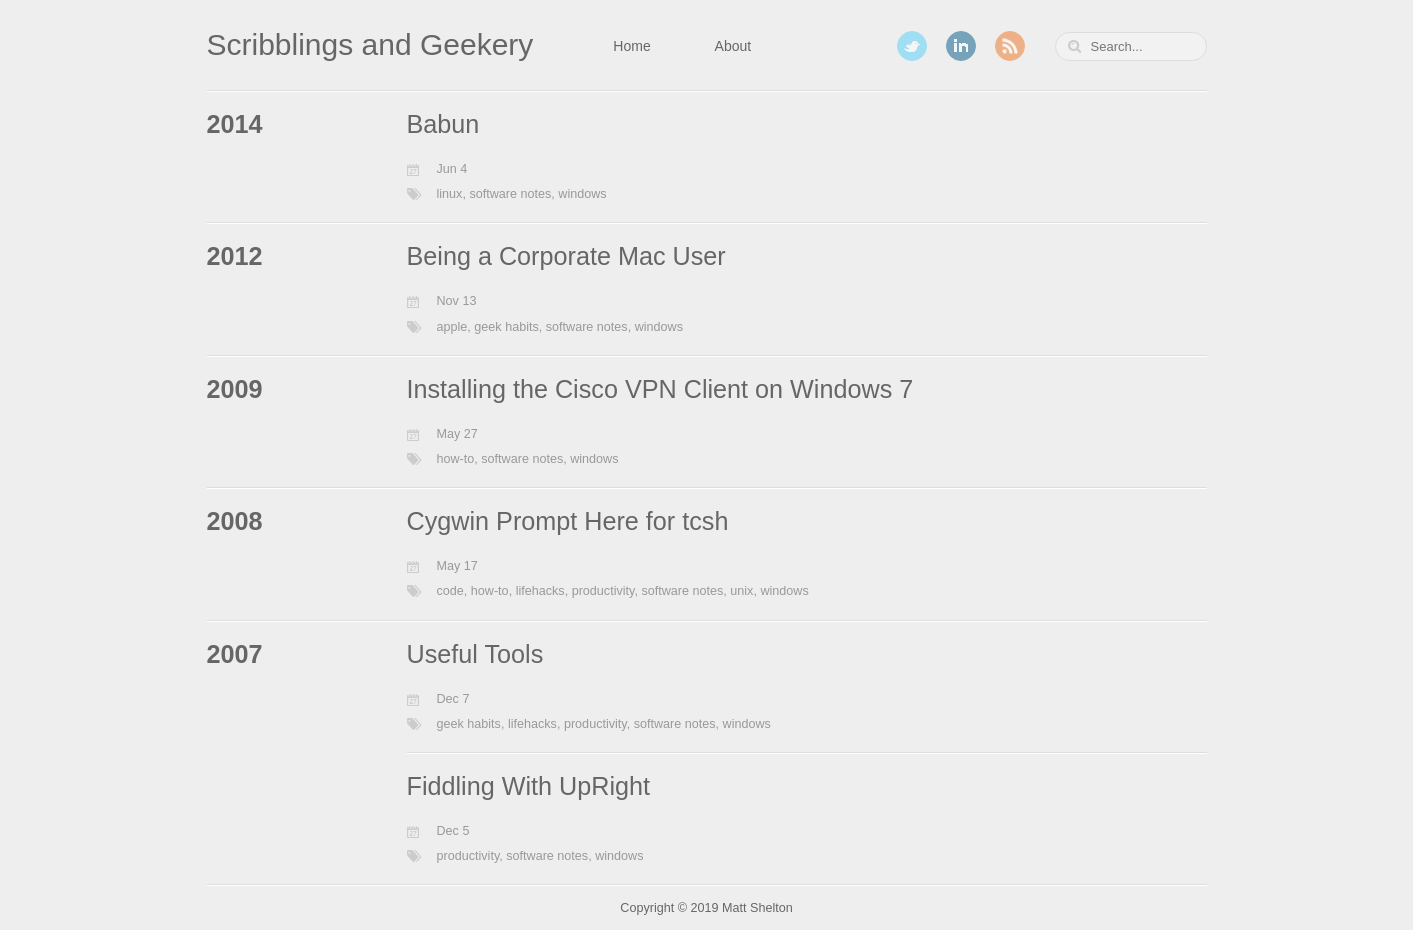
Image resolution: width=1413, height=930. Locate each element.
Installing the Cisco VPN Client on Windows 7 (660, 389)
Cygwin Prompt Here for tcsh (568, 521)
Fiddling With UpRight (529, 786)
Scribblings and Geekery (370, 44)
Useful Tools (475, 654)
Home (631, 46)
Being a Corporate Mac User (566, 256)
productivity (603, 591)
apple (452, 327)
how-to (456, 459)
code (450, 591)
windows (582, 194)
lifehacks (540, 591)
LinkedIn (961, 46)
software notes (510, 194)
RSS (1010, 46)
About (733, 46)
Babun (443, 124)
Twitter (912, 46)
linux (450, 194)
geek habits (506, 327)
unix (741, 591)
